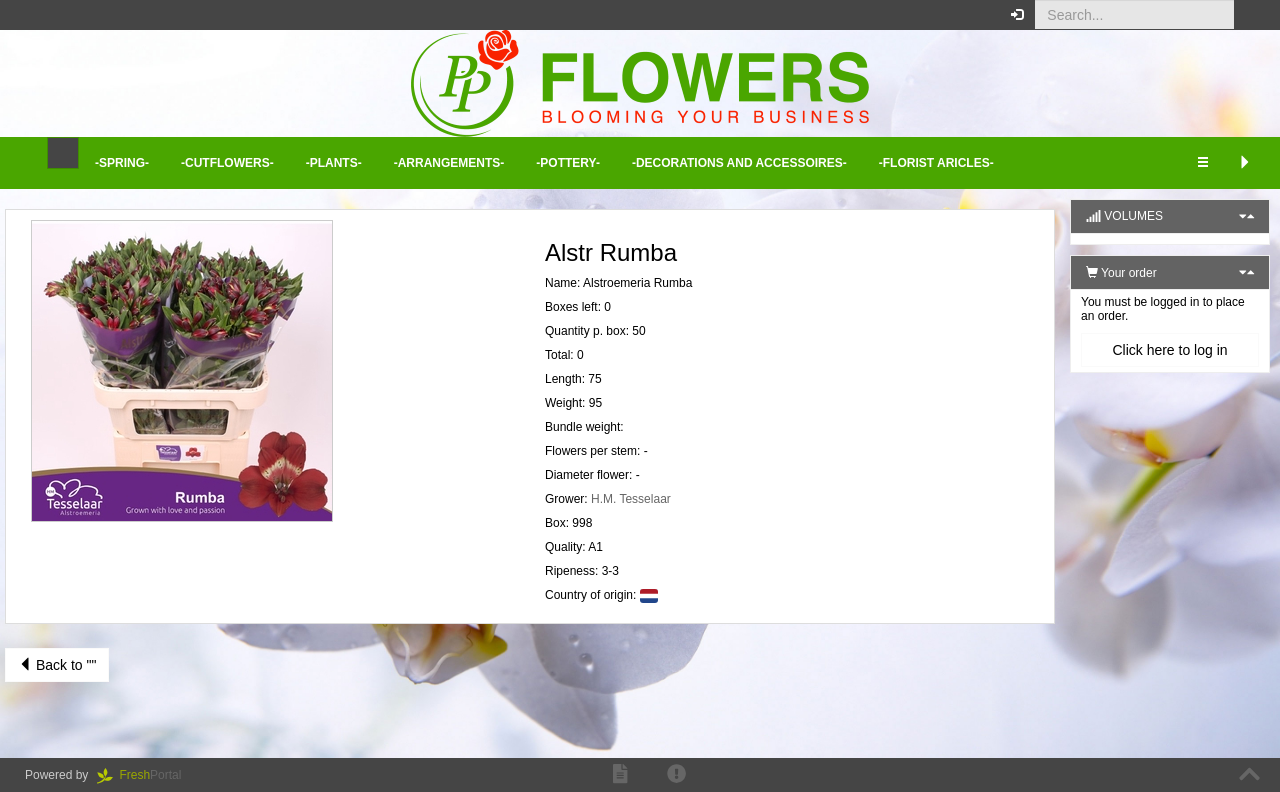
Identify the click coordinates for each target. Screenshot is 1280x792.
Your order (1121, 273)
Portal (146, 775)
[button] (1249, 15)
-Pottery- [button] (568, 163)
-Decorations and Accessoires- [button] (739, 163)
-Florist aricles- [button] (936, 163)
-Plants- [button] (334, 163)
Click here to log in (1169, 350)
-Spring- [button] (122, 163)
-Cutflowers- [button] (227, 163)
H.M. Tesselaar (631, 499)
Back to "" (57, 665)
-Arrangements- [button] (449, 163)
